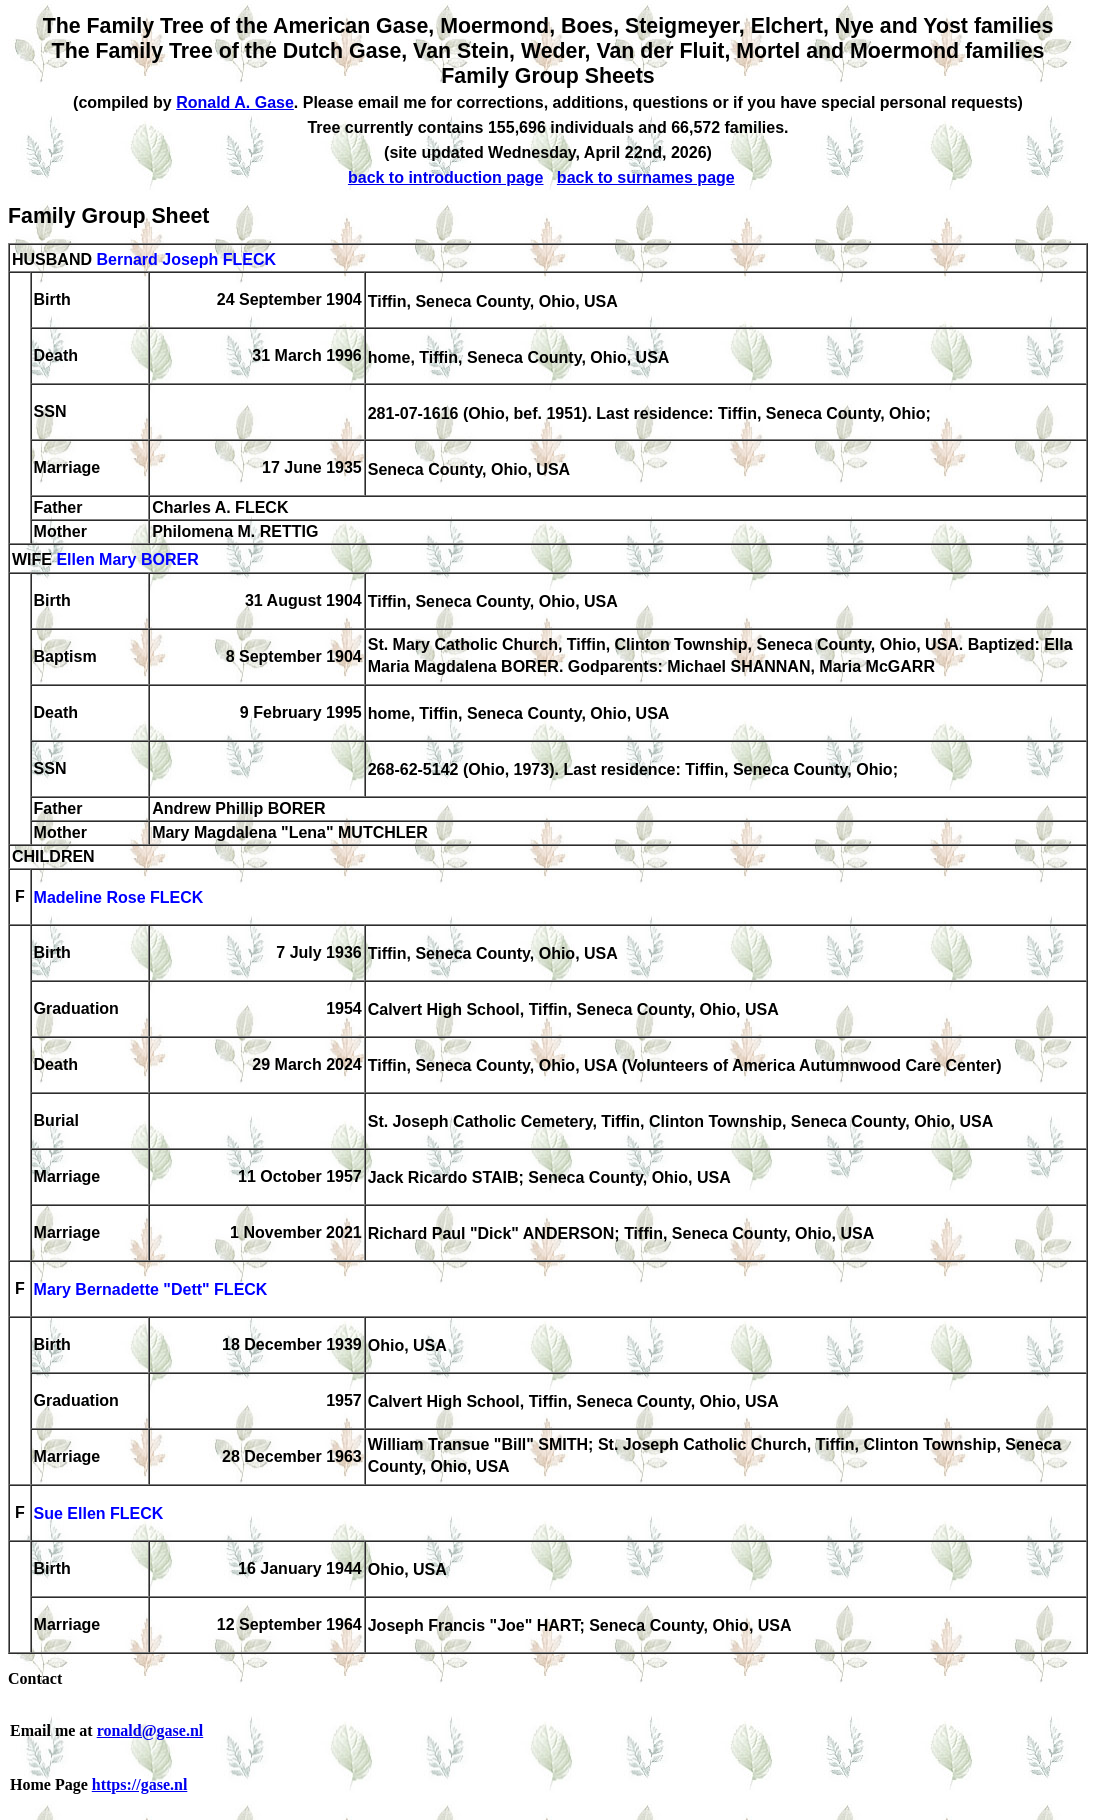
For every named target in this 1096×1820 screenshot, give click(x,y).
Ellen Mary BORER (127, 560)
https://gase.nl (140, 1784)
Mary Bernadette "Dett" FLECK (151, 1290)
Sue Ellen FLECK (99, 1514)
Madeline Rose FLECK (119, 898)
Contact (35, 1678)
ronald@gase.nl (150, 1730)
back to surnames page (646, 177)
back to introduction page (446, 177)
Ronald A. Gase (235, 102)
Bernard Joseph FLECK (186, 259)
